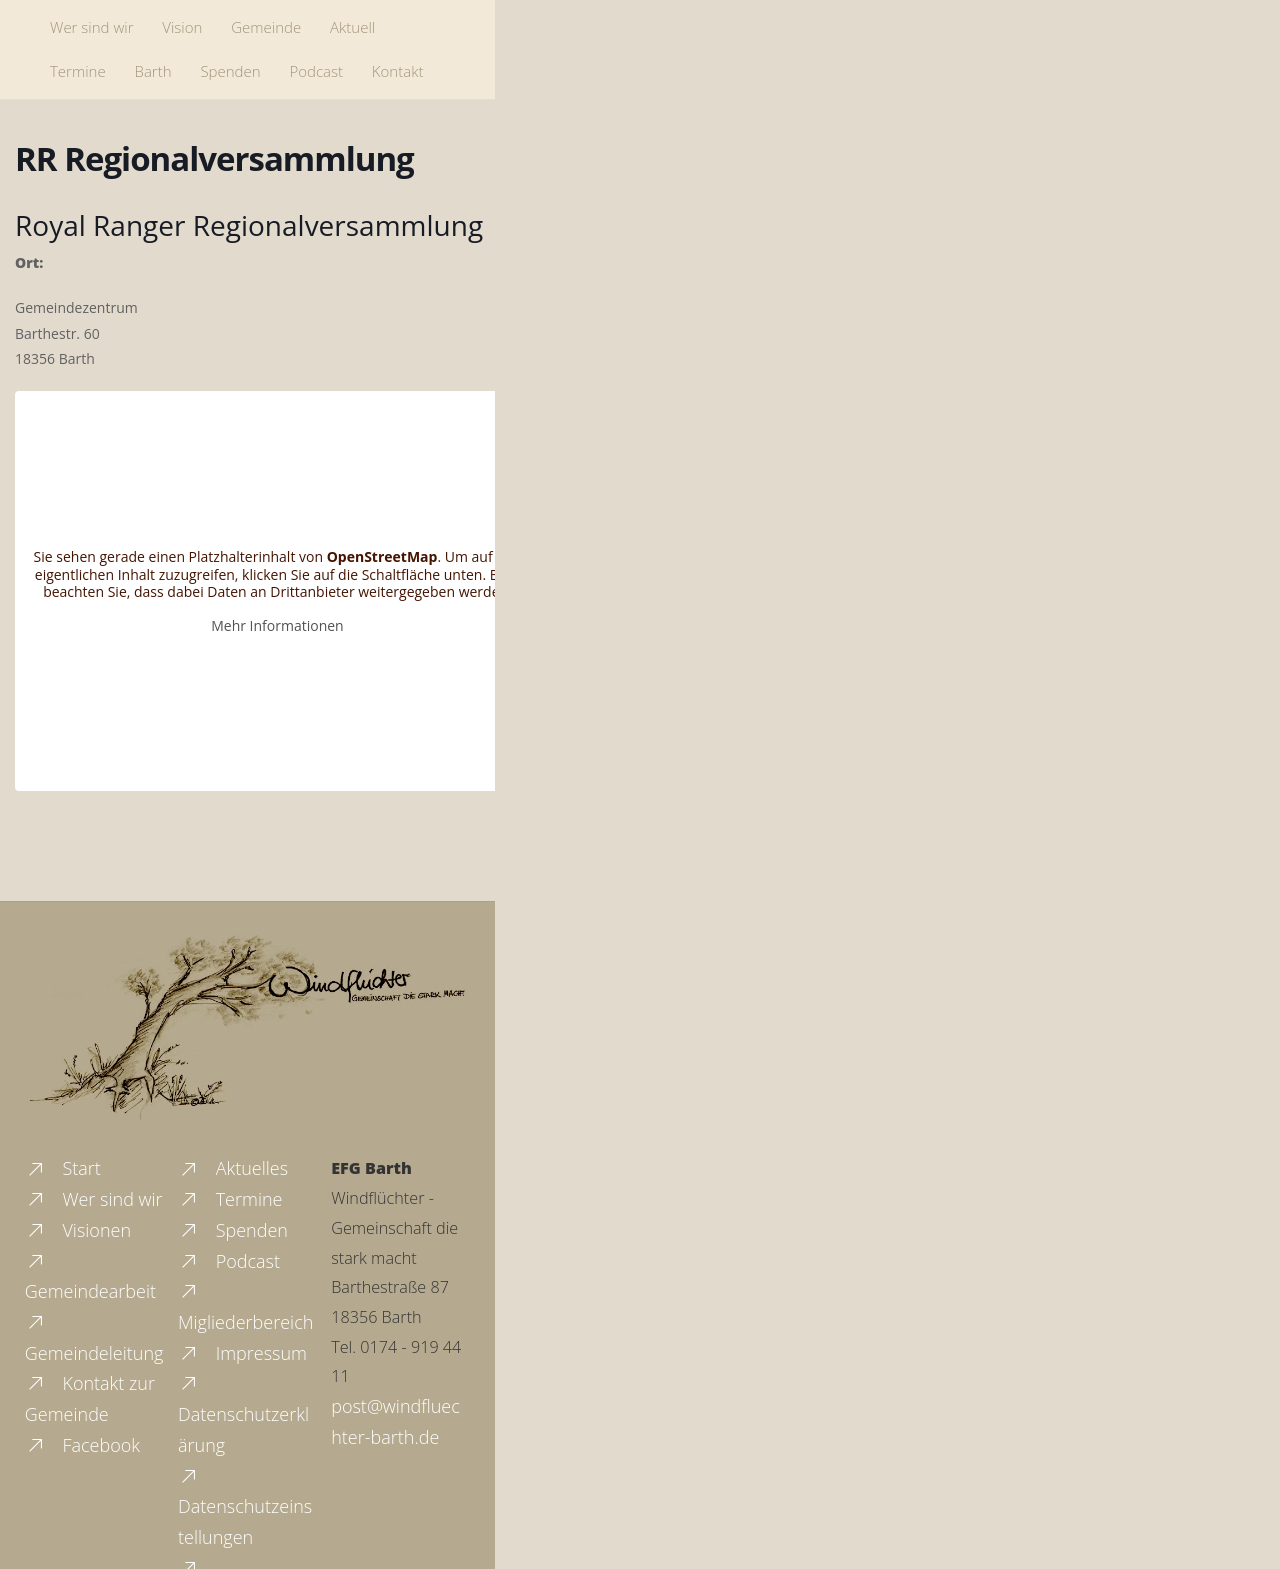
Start (63, 1168)
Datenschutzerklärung (243, 1413)
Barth (153, 71)
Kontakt (398, 71)
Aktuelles (233, 1168)
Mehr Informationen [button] (277, 625)
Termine (78, 71)
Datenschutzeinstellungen (245, 1505)
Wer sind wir (91, 27)
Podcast (316, 71)
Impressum (242, 1353)
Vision (182, 27)
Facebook (82, 1445)
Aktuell (352, 27)
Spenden (230, 71)
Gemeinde (266, 27)
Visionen (78, 1230)
